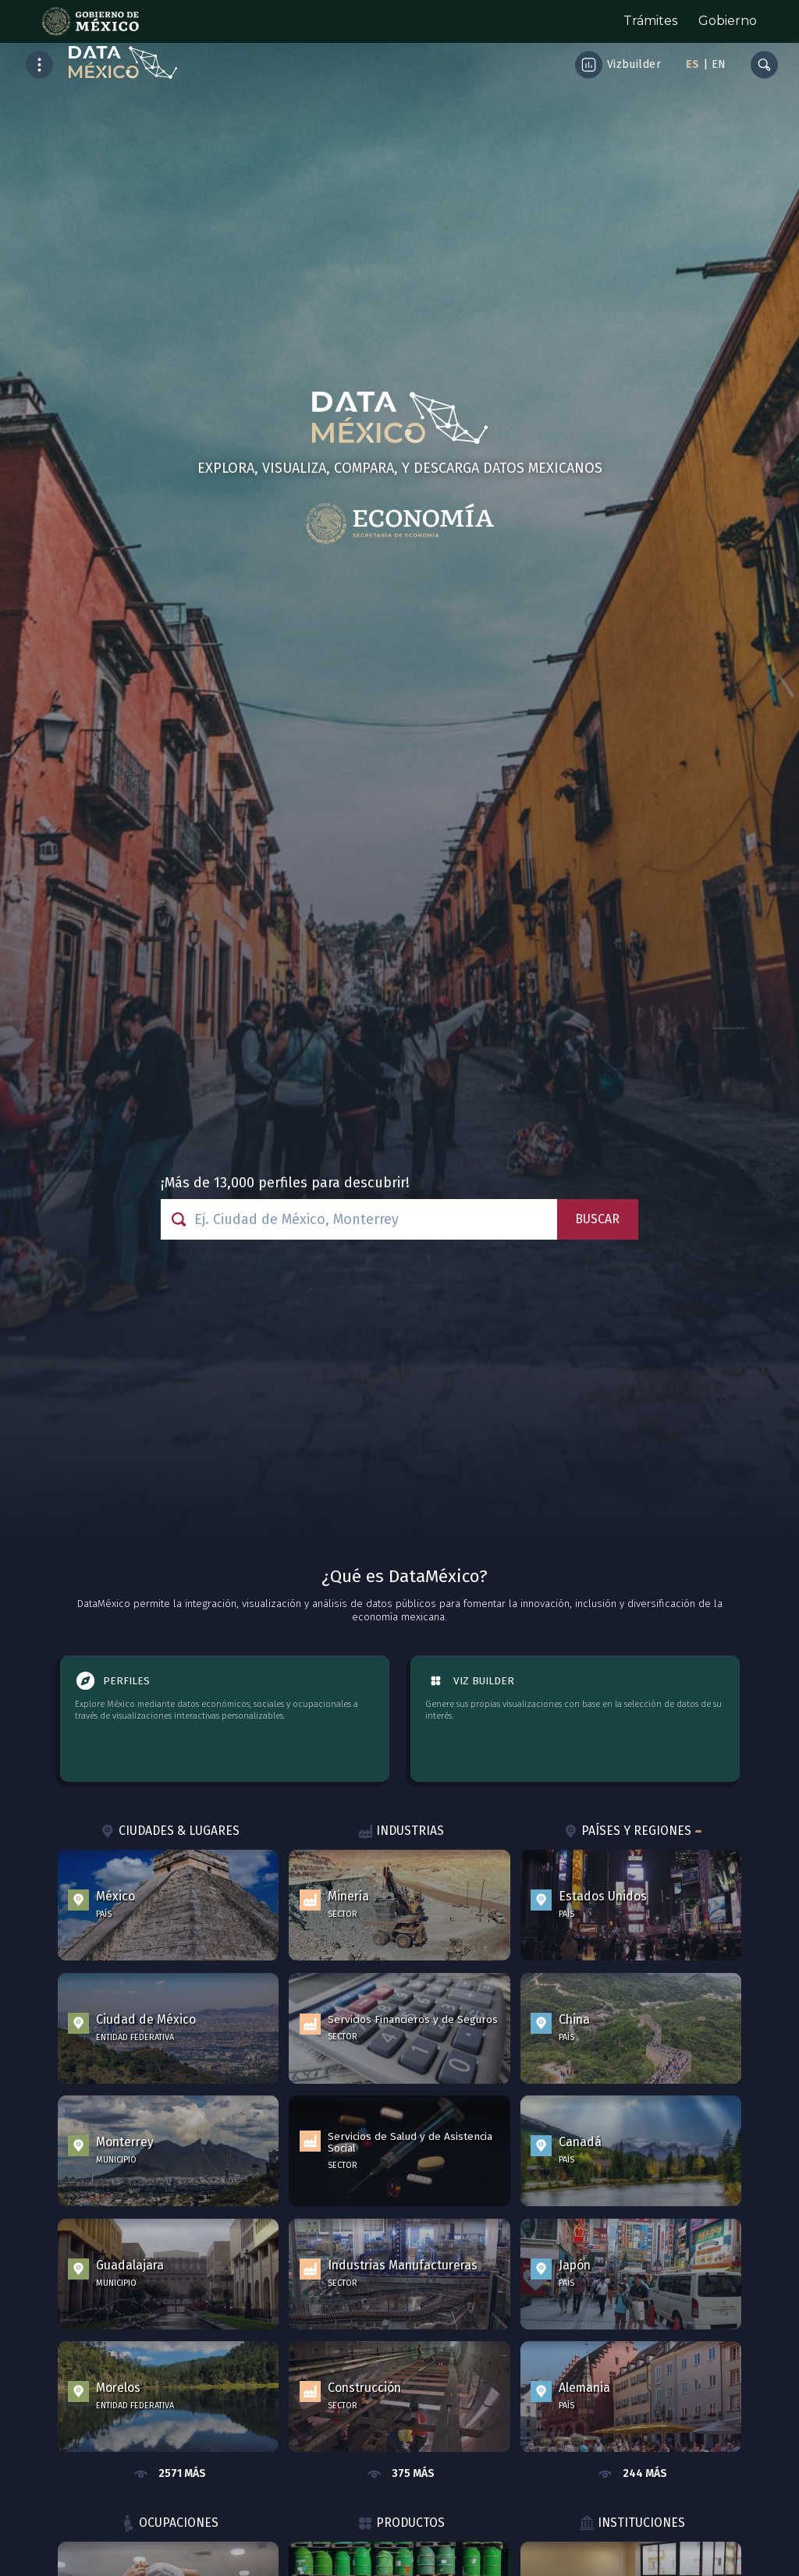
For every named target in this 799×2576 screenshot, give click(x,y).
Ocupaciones (168, 2524)
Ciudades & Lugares (168, 1832)
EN (719, 64)
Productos (399, 2524)
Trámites (650, 20)
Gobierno (727, 20)
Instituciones (631, 2524)
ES (692, 64)
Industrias (400, 1832)
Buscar (597, 1219)
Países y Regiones (630, 1832)
